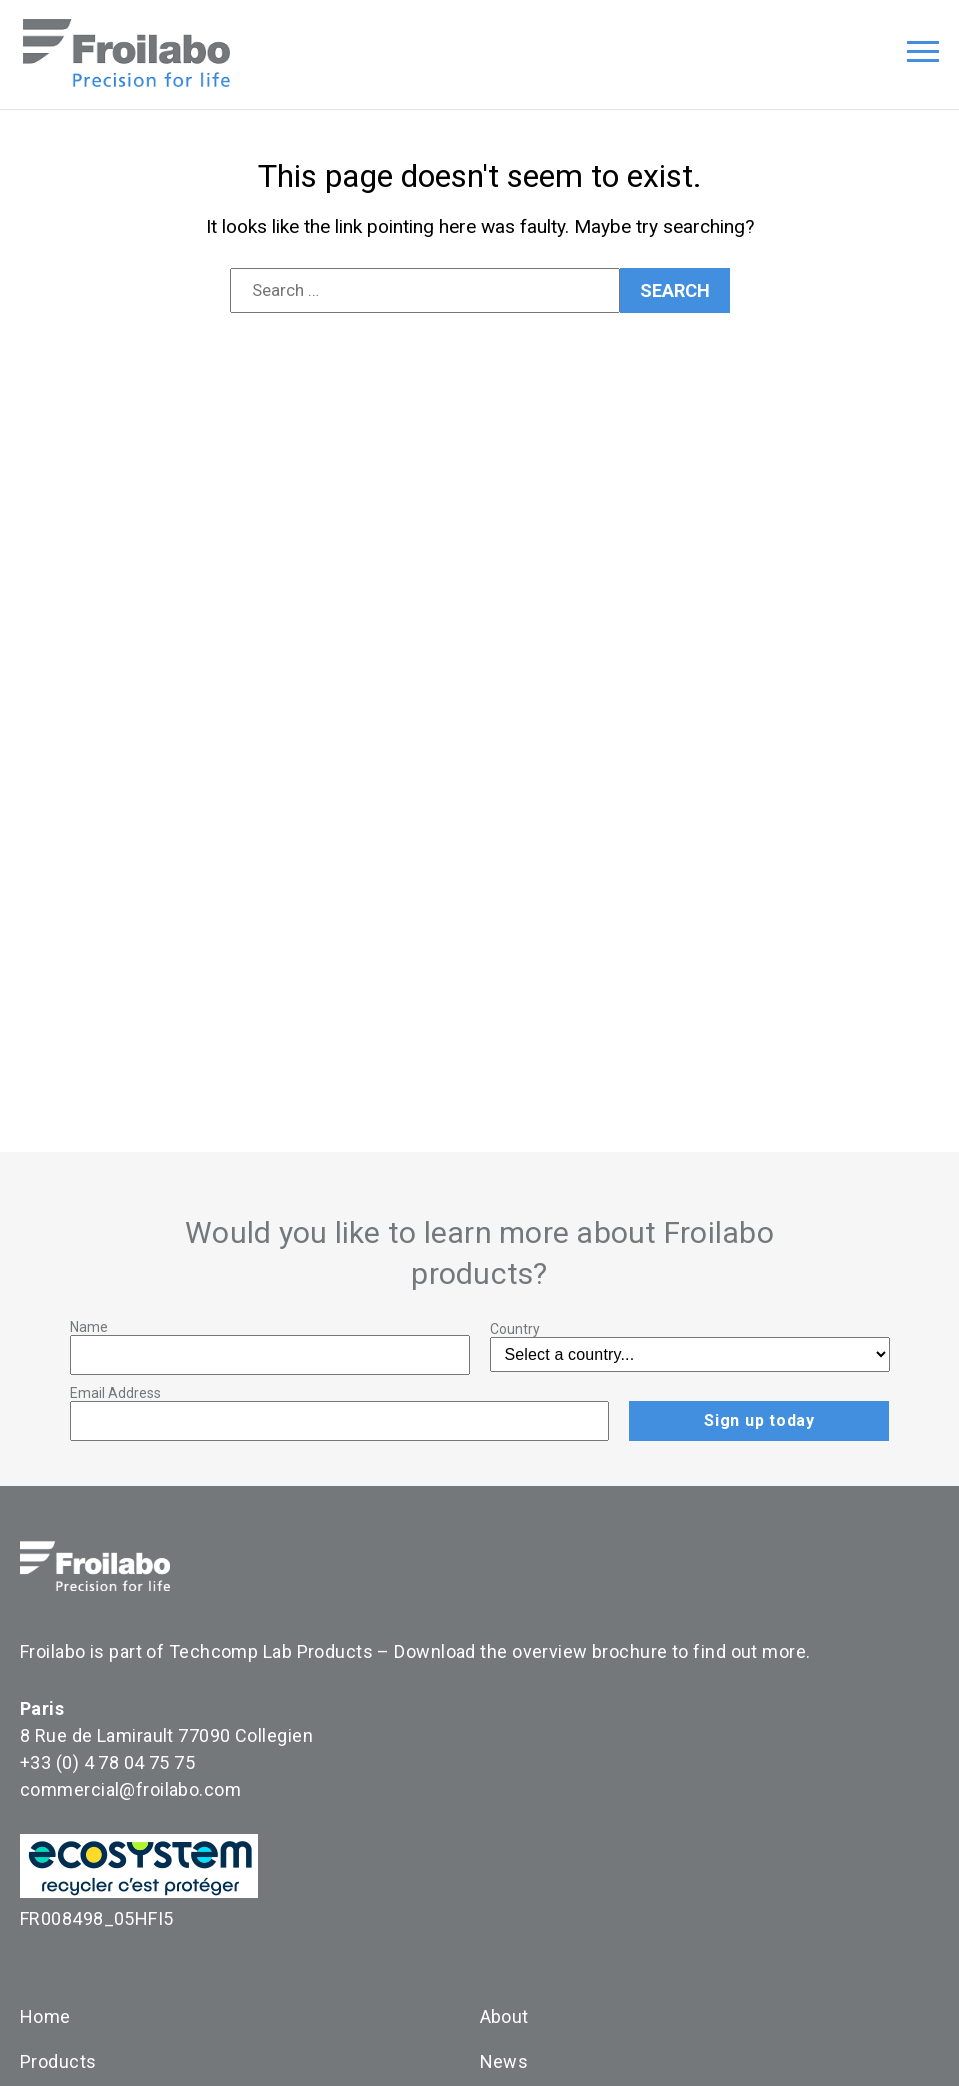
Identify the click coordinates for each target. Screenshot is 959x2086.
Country (515, 1329)
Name (89, 1327)
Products (58, 2061)
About (504, 2016)
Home (45, 2016)
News (504, 2061)
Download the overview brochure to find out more (600, 1651)
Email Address (115, 1393)
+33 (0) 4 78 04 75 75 (107, 1762)
